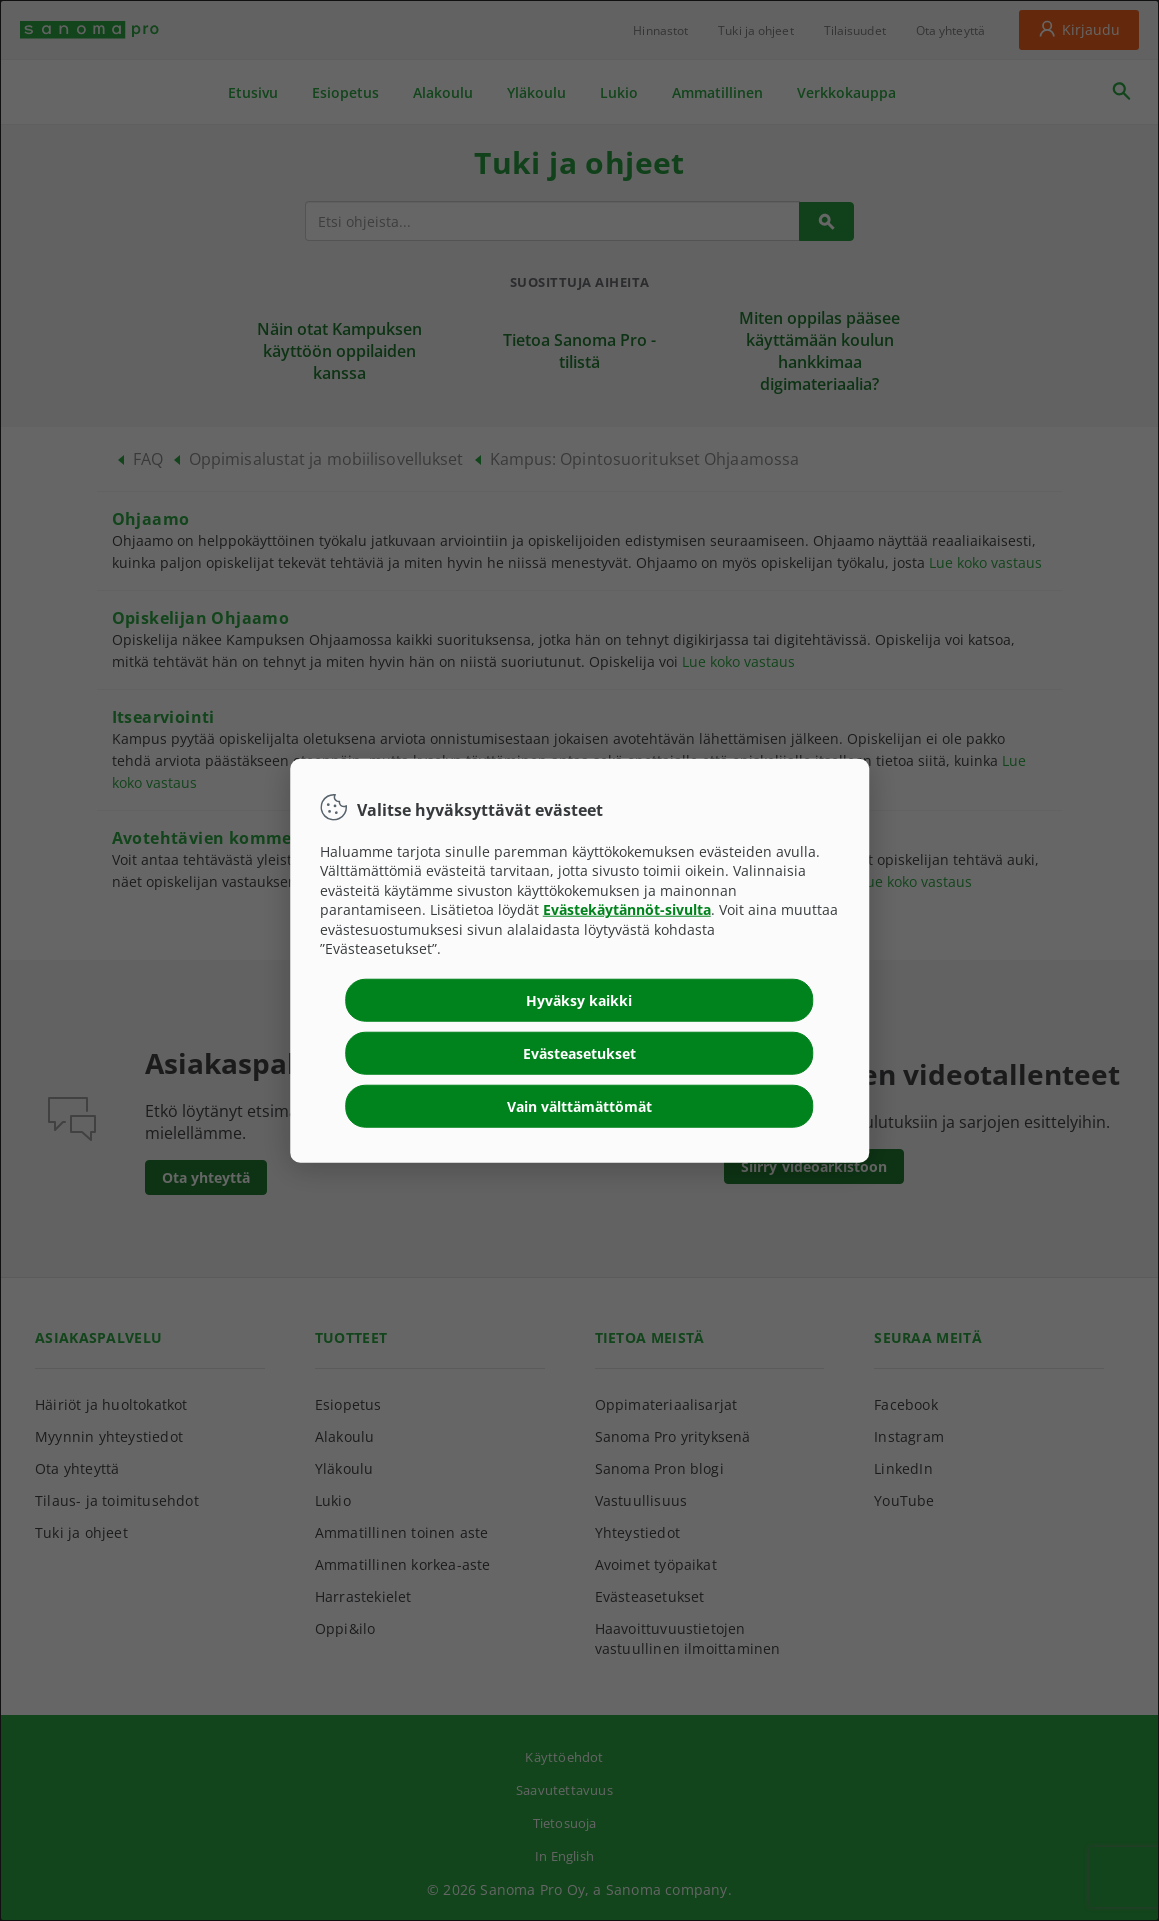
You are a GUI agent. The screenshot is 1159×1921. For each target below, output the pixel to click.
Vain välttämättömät (579, 1106)
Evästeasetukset (579, 1053)
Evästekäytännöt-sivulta (627, 909)
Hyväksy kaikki (579, 1000)
